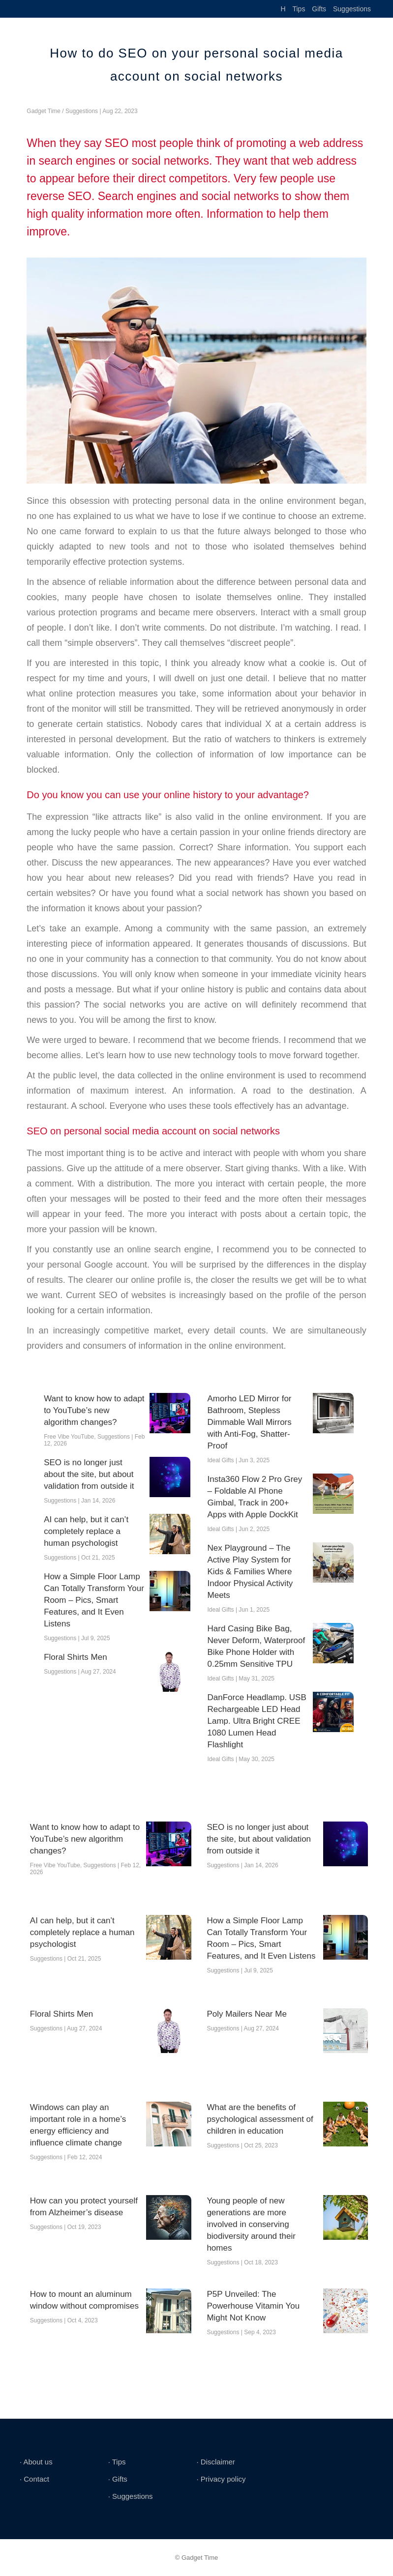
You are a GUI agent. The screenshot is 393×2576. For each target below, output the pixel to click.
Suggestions (352, 9)
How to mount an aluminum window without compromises (84, 2300)
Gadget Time (43, 111)
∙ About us (36, 2462)
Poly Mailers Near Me (247, 2014)
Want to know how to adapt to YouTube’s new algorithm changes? (94, 1410)
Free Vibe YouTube (69, 1436)
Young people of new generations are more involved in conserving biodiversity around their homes (251, 2224)
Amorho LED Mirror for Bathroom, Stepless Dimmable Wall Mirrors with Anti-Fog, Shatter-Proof (250, 1422)
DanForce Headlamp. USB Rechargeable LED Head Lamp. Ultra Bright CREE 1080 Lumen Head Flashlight (257, 1721)
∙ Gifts (117, 2479)
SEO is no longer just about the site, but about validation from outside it (89, 1474)
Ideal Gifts (221, 1460)
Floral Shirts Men (75, 1657)
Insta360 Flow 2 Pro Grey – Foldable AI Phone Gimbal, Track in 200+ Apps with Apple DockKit (255, 1497)
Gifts (319, 9)
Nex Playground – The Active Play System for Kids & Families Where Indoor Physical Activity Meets (250, 1571)
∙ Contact (34, 2479)
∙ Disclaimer (215, 2462)
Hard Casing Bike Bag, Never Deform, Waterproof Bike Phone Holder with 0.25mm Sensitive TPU (256, 1646)
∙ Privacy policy (220, 2479)
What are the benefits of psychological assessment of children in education (260, 2119)
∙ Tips (117, 2462)
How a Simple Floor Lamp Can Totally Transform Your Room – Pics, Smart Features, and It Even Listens (94, 1600)
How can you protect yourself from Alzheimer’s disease (84, 2206)
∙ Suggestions (130, 2496)
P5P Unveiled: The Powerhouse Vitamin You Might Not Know (253, 2305)
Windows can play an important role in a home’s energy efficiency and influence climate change (78, 2125)
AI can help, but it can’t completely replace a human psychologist (86, 1531)
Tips (298, 9)
